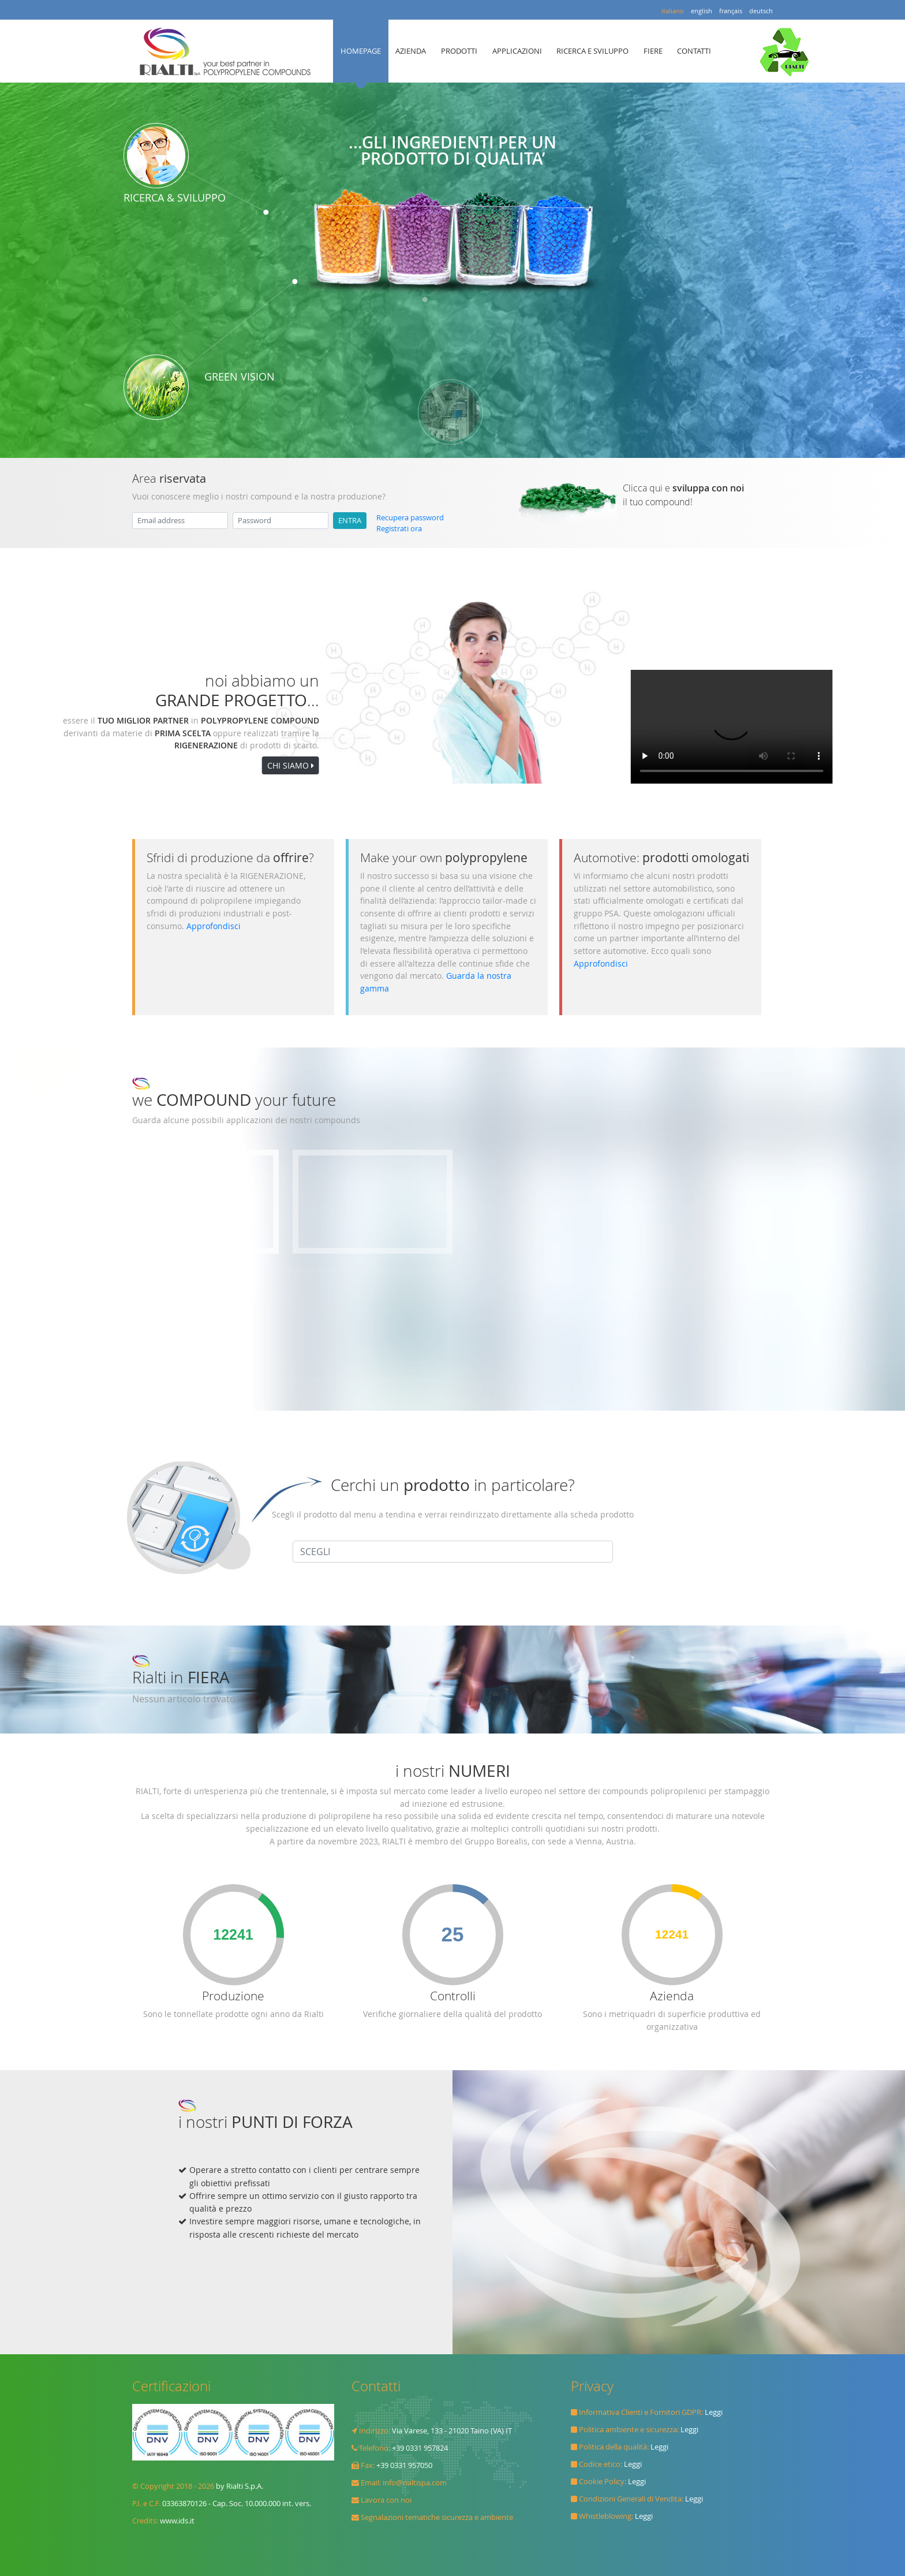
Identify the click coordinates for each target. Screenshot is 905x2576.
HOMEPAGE (361, 51)
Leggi (714, 2412)
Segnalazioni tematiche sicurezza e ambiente (437, 2517)
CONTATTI (694, 51)
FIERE (653, 51)
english (701, 10)
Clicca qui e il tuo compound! (683, 495)
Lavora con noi (386, 2500)
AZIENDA (410, 51)
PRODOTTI (459, 51)
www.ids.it (177, 2521)
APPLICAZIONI (517, 51)
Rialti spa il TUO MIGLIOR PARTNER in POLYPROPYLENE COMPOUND (228, 51)
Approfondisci (213, 925)
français (730, 10)
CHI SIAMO (103, 765)
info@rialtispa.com (415, 2483)
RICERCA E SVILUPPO (592, 51)
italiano (672, 10)
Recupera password (410, 518)
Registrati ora (399, 529)
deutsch (761, 10)
